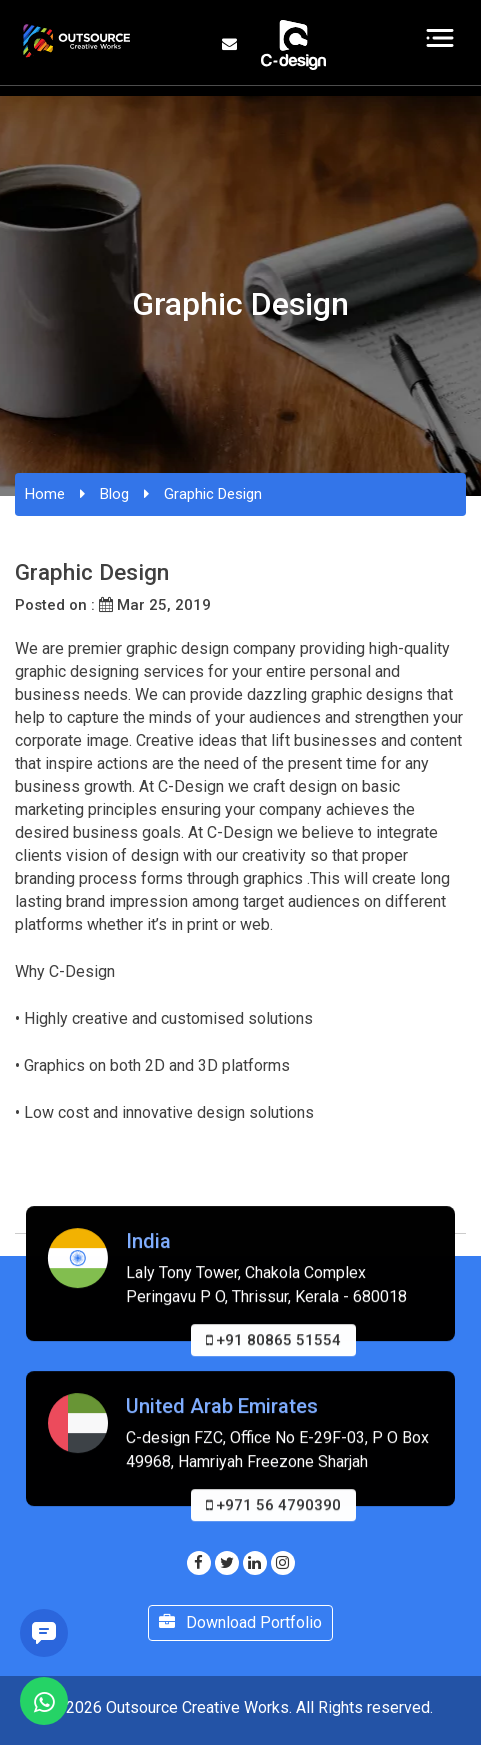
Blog (114, 494)
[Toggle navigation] (440, 38)
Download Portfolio (240, 1622)
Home (45, 494)
